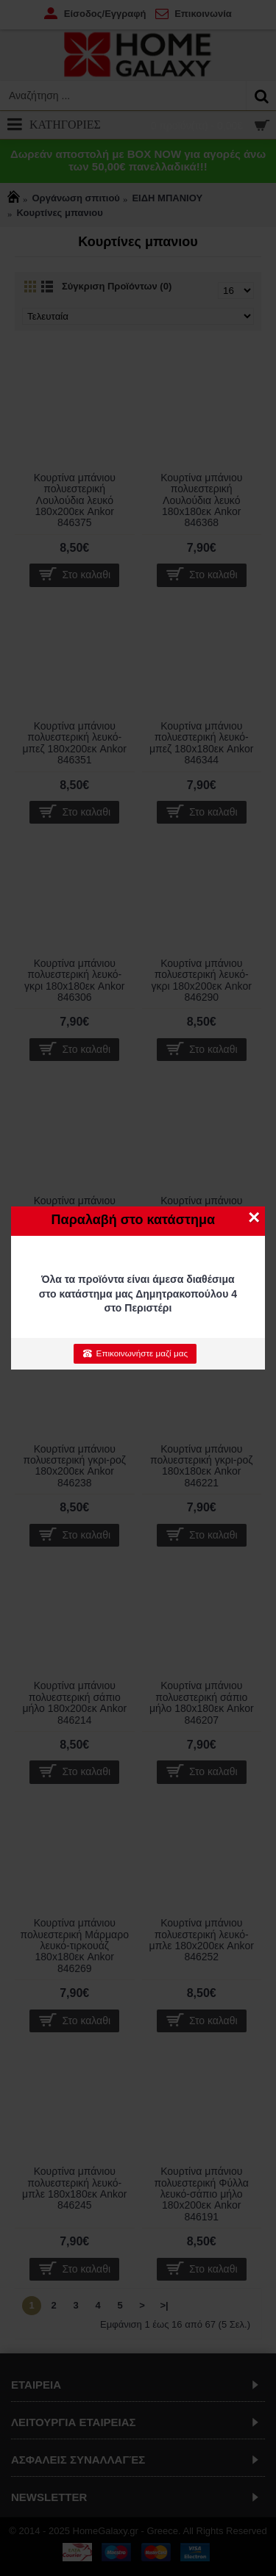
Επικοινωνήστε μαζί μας (135, 1353)
